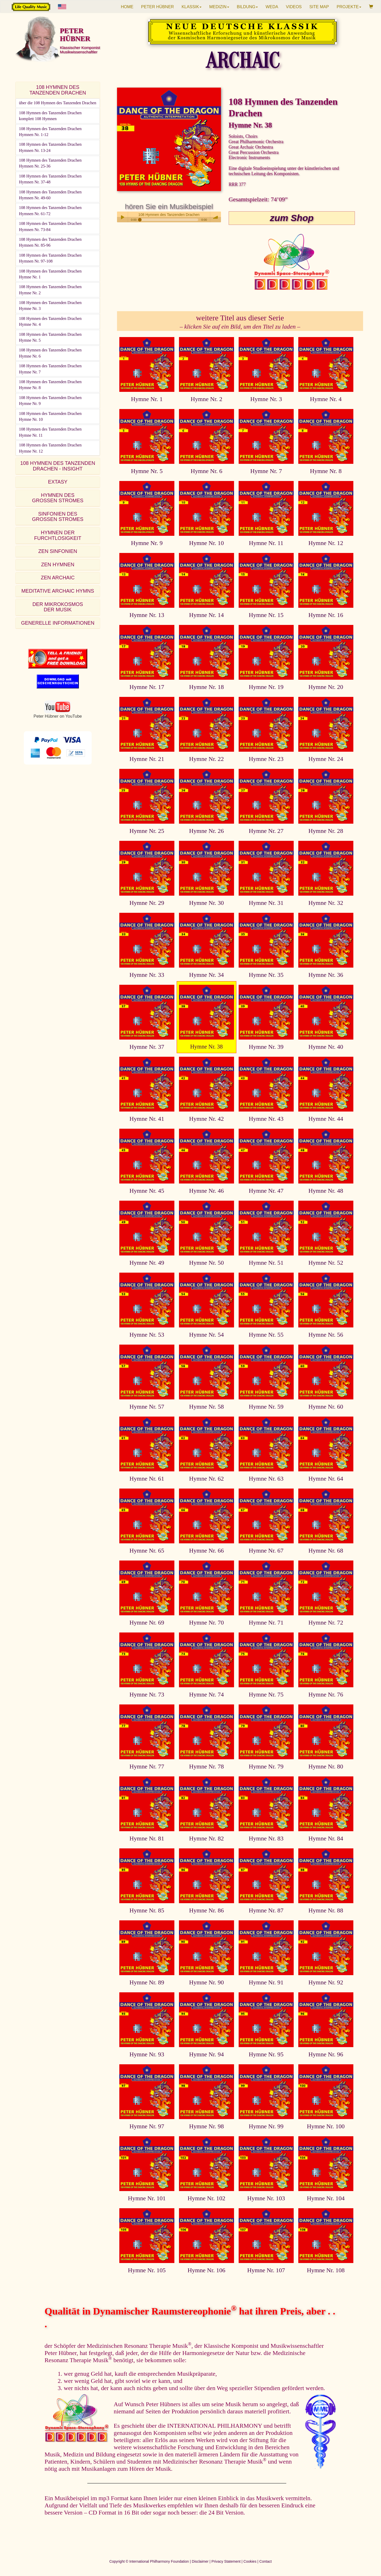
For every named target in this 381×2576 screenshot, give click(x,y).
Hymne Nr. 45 (147, 1190)
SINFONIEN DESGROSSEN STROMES (57, 516)
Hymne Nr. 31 (266, 902)
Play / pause (122, 217)
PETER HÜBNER (157, 6)
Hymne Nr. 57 (147, 1406)
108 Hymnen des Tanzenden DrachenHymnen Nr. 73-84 (50, 226)
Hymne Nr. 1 (147, 399)
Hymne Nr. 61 (147, 1478)
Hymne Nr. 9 (147, 543)
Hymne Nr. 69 (147, 1622)
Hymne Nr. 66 (206, 1550)
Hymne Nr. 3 (266, 399)
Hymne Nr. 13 (147, 615)
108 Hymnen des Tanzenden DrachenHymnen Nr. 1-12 (50, 131)
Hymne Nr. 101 (147, 2198)
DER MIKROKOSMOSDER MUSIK (58, 607)
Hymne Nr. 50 (206, 1262)
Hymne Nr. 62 (206, 1478)
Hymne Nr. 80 (326, 1766)
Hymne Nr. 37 (147, 1046)
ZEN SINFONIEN (57, 551)
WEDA (272, 6)
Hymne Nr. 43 (266, 1118)
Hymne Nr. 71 (266, 1622)
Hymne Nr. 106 (206, 2270)
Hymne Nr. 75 (266, 1694)
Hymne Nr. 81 (147, 1838)
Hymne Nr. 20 (326, 687)
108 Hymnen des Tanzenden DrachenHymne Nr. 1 (50, 274)
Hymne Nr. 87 (266, 1910)
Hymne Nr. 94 (206, 2054)
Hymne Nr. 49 (147, 1262)
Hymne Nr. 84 (326, 1838)
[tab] (58, 90)
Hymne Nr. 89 (147, 1982)
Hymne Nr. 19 (266, 687)
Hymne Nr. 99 (266, 2126)
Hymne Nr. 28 (326, 831)
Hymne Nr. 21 (147, 759)
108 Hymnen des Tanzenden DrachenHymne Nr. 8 (50, 384)
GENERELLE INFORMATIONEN (57, 623)
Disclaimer (200, 2561)
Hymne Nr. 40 (326, 1046)
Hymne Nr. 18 (206, 687)
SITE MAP (319, 6)
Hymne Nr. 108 (326, 2270)
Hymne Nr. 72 (326, 1622)
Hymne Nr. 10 (206, 543)
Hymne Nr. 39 (266, 1046)
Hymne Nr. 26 (206, 831)
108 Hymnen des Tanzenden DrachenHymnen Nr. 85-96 (50, 242)
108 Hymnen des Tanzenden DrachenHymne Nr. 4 (50, 321)
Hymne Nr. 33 (147, 974)
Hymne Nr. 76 (326, 1694)
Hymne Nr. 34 (206, 974)
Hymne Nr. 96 (326, 2054)
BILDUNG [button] (247, 6)
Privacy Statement (226, 2561)
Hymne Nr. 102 (206, 2198)
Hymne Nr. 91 (266, 1982)
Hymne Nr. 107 (266, 2270)
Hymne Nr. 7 (266, 471)
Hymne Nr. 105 (147, 2270)
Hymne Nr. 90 (206, 1982)
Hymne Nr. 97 (147, 2126)
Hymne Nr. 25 (147, 831)
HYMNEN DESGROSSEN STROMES (57, 498)
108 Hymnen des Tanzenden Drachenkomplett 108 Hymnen (50, 115)
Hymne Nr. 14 (206, 615)
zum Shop (292, 218)
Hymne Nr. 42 (206, 1118)
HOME (127, 6)
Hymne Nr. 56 (326, 1334)
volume (215, 217)
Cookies (250, 2561)
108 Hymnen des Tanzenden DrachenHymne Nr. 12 (50, 448)
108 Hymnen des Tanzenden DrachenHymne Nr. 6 (50, 353)
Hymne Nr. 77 (147, 1766)
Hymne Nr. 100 (326, 2126)
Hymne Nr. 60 (326, 1406)
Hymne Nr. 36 (326, 974)
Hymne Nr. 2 (206, 399)
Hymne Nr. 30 (206, 902)
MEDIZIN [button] (219, 6)
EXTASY (57, 482)
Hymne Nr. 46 (206, 1190)
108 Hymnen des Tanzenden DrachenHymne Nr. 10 (50, 416)
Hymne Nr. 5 (147, 471)
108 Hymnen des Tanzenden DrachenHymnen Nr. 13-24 (50, 147)
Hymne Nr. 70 (206, 1622)
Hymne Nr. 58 (206, 1406)
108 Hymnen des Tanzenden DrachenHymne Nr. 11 (50, 432)
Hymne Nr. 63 (266, 1478)
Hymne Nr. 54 (206, 1334)
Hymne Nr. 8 (326, 471)
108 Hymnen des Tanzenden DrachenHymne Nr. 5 (50, 337)
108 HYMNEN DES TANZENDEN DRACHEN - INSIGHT (57, 466)
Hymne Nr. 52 (326, 1262)
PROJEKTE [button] (349, 6)
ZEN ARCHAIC (58, 577)
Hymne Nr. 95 (266, 2054)
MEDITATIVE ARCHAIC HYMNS (57, 591)
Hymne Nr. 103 (266, 2198)
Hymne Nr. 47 (266, 1190)
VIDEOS (294, 6)
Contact (265, 2561)
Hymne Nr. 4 (326, 399)
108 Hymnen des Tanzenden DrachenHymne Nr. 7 (50, 368)
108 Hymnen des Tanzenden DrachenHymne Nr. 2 (50, 289)
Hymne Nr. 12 (326, 543)
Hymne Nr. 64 (326, 1478)
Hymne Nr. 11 (266, 543)
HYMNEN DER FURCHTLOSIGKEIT (57, 535)
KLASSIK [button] (192, 6)
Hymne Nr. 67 (266, 1550)
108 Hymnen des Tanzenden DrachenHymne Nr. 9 (50, 400)
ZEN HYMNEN (58, 564)
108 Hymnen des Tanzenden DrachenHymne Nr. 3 (50, 305)
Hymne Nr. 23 (266, 759)
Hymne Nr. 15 (266, 615)
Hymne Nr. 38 (206, 1046)
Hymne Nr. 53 (147, 1334)
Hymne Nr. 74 (206, 1694)
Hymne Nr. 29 (147, 902)
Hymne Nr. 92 (326, 1982)
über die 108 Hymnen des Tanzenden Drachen (57, 102)
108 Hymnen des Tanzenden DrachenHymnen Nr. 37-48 (50, 179)
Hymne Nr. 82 (206, 1838)
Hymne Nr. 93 (147, 2054)
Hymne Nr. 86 (206, 1910)
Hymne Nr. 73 (147, 1694)
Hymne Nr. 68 (326, 1550)
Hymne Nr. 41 (147, 1118)
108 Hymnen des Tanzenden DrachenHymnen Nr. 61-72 (50, 210)
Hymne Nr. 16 (326, 615)
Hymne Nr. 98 (206, 2126)
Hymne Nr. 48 (326, 1190)
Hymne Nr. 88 (326, 1910)
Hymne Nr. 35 (266, 974)
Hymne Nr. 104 (326, 2198)
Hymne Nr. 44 (326, 1118)
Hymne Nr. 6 (206, 471)
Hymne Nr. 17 (147, 687)
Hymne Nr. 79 (266, 1766)
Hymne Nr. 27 (266, 831)
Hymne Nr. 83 (266, 1838)
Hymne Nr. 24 (326, 759)
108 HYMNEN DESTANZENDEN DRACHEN (57, 90)
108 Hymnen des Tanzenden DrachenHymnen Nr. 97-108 (50, 258)
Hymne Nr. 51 (266, 1262)
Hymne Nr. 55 (266, 1334)
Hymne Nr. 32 (326, 902)
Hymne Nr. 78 (206, 1766)
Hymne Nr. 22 (206, 759)
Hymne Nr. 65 (147, 1550)
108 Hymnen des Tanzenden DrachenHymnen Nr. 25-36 (50, 163)
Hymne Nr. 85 (147, 1910)
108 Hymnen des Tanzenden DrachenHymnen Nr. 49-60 (50, 195)
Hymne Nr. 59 (266, 1406)
